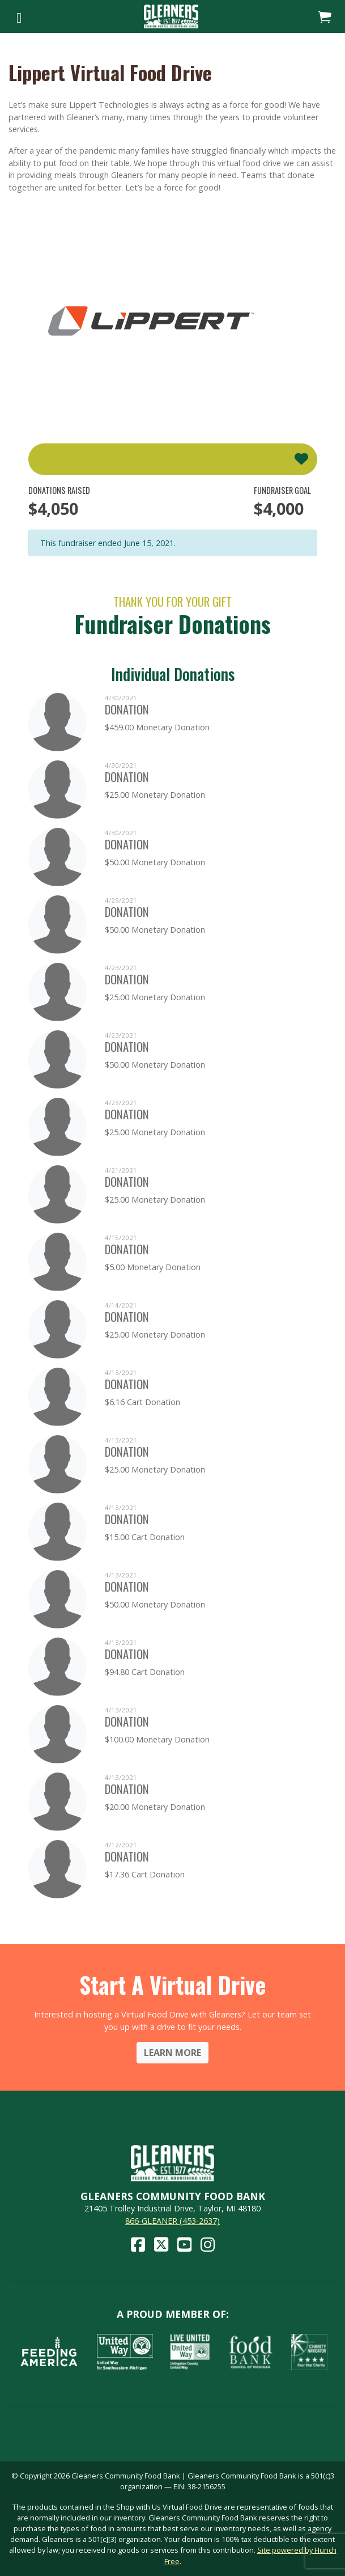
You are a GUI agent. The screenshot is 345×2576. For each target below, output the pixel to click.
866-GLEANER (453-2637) (172, 2220)
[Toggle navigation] (19, 16)
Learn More (172, 2052)
